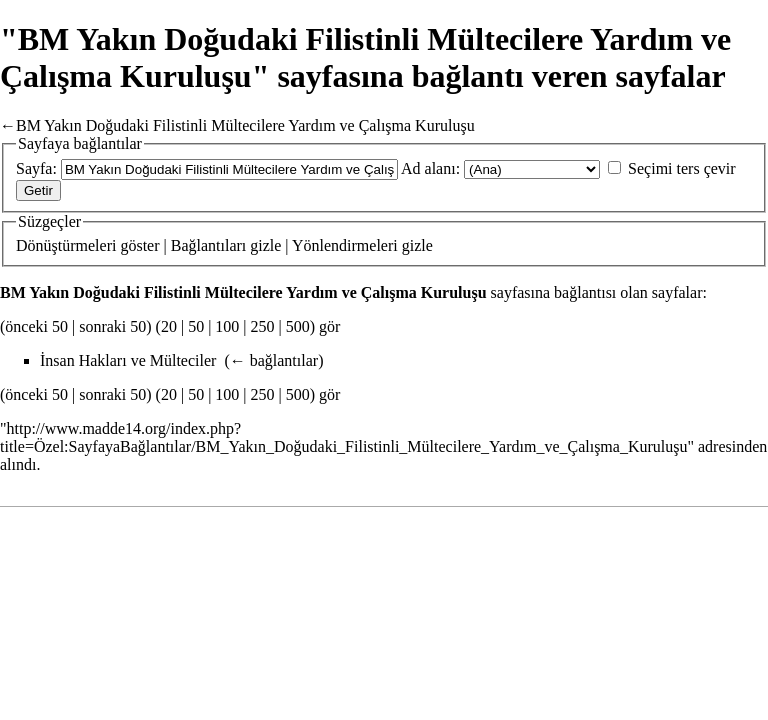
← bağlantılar (274, 360)
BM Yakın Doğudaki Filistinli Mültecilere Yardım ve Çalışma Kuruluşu (245, 125)
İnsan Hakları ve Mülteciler (128, 360)
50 (196, 326)
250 (263, 326)
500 (298, 326)
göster (139, 245)
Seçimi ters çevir (682, 168)
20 (169, 326)
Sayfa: (36, 168)
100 (227, 326)
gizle (265, 245)
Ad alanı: (430, 168)
